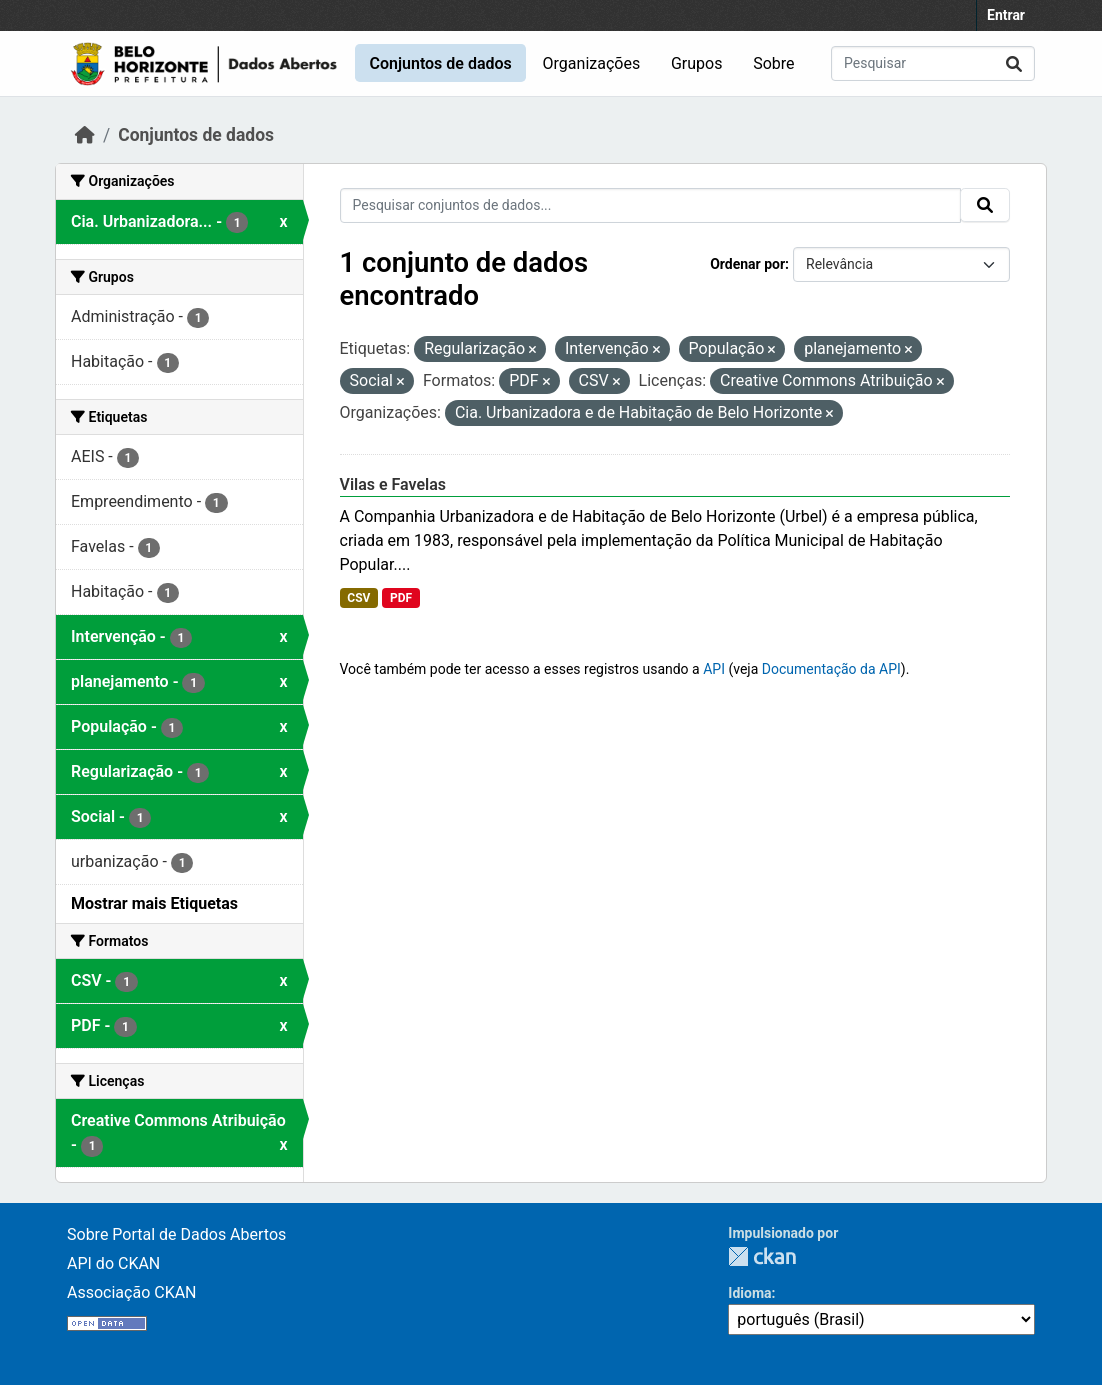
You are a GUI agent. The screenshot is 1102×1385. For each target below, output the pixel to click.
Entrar (1006, 15)
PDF (401, 598)
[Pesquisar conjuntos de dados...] (933, 63)
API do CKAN (113, 1263)
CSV (358, 598)
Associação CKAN (132, 1292)
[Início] (85, 135)
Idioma (749, 1293)
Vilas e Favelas (393, 484)
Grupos (697, 63)
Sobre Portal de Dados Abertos (176, 1234)
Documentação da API (831, 669)
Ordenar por (747, 264)
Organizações (592, 63)
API (714, 669)
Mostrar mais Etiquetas (154, 903)
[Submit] (1014, 63)
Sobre (773, 63)
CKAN (762, 1256)
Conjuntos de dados (440, 63)
